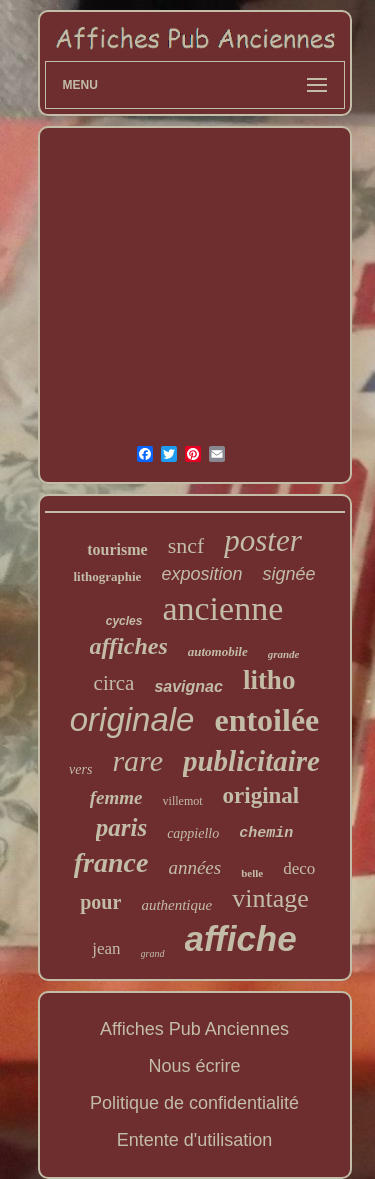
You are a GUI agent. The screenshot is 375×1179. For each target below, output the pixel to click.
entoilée (266, 720)
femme (116, 797)
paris (121, 827)
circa (114, 683)
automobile (218, 651)
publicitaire (251, 761)
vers (80, 769)
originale (132, 719)
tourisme (117, 549)
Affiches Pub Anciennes (194, 1029)
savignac (188, 686)
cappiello (193, 833)
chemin (266, 833)
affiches (129, 646)
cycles (124, 621)
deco (299, 868)
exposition (201, 574)
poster (263, 540)
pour (100, 902)
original (261, 795)
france (111, 862)
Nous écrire (194, 1066)
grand (153, 953)
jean (106, 948)
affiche (241, 938)
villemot (183, 801)
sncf (186, 545)
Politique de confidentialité (194, 1103)
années (194, 867)
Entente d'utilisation (195, 1140)
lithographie (107, 576)
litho (269, 680)
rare (137, 760)
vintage (270, 898)
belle (252, 873)
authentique (176, 905)
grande (284, 654)
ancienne (222, 608)
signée (288, 574)
